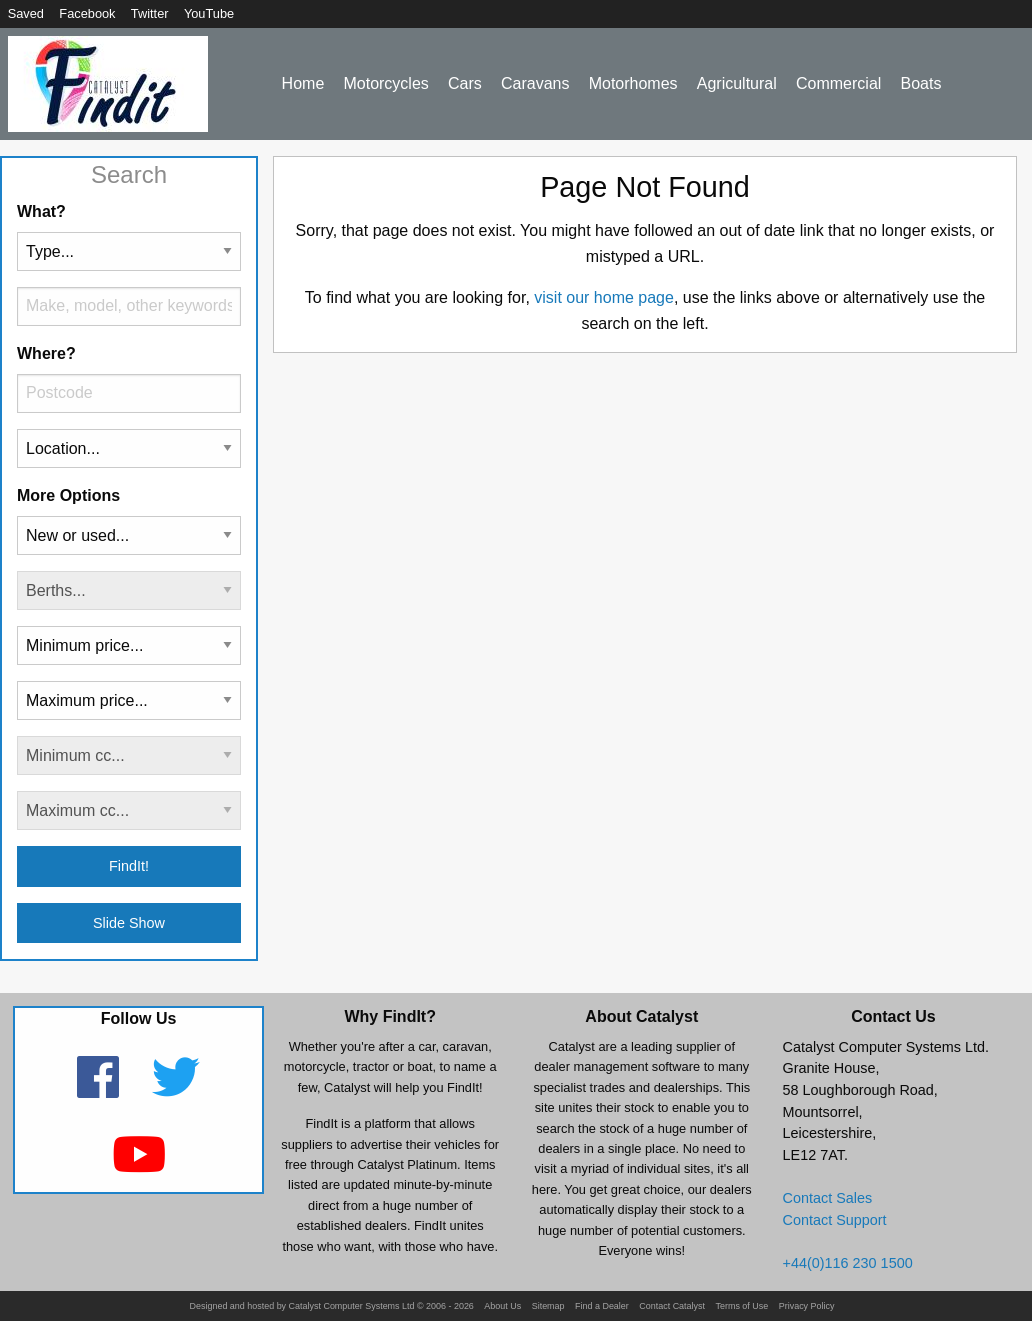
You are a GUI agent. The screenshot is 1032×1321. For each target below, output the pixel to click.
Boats (921, 83)
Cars (465, 83)
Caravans (535, 83)
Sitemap (548, 1306)
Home (303, 83)
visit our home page (604, 297)
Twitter (150, 13)
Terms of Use (741, 1306)
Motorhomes (633, 83)
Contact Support (835, 1220)
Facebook (87, 13)
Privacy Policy (807, 1306)
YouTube (209, 13)
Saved (26, 13)
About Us (502, 1306)
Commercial (838, 83)
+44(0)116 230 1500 (848, 1263)
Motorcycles (385, 83)
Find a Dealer (602, 1306)
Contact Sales (828, 1198)
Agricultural (737, 83)
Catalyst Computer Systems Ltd (352, 1306)
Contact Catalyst (672, 1306)
